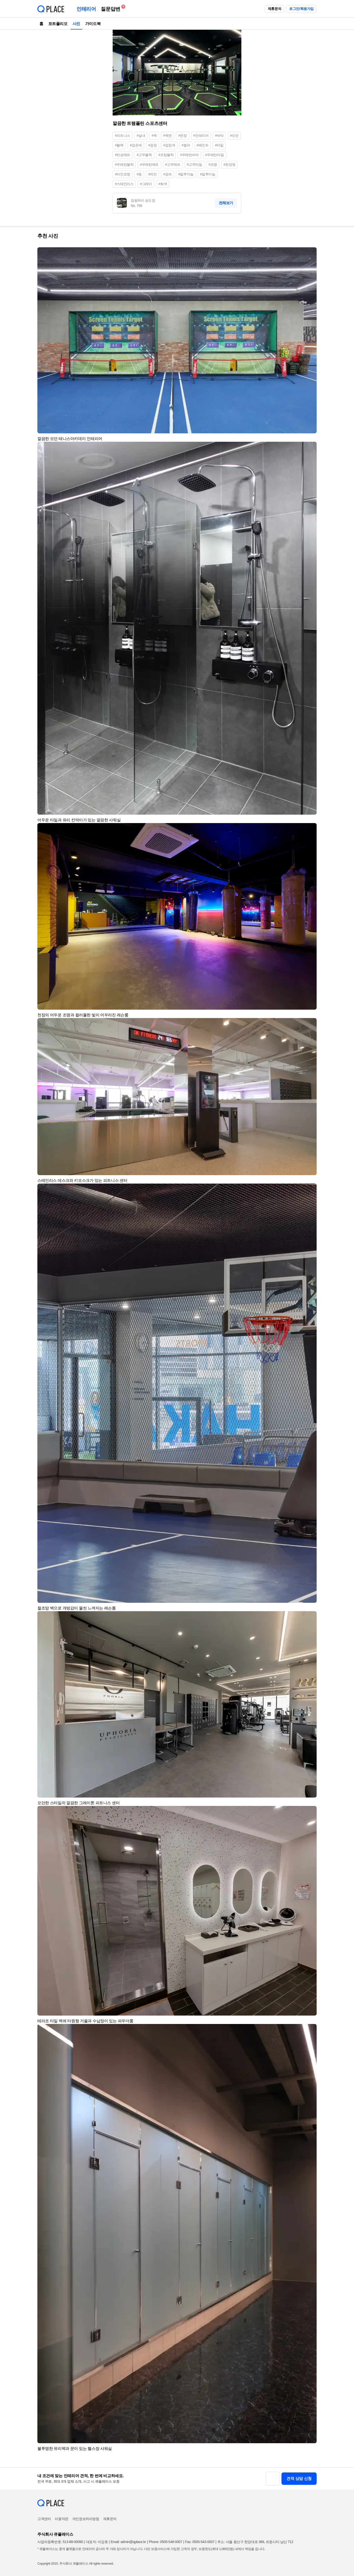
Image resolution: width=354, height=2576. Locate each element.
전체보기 (226, 203)
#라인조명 (122, 174)
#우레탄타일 (214, 155)
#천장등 (229, 164)
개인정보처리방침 (85, 2519)
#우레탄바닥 (189, 155)
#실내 (141, 136)
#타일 (219, 145)
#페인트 (202, 145)
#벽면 (167, 136)
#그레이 (146, 184)
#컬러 (186, 145)
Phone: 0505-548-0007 (165, 2542)
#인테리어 (201, 136)
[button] (311, 253)
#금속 (167, 174)
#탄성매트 (122, 155)
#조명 (212, 164)
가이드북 (93, 24)
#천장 (182, 136)
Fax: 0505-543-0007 (200, 2542)
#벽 (154, 136)
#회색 (162, 184)
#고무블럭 (144, 155)
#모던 (234, 136)
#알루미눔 (207, 174)
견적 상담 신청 (299, 2478)
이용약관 (61, 2519)
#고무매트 (172, 164)
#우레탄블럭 (124, 164)
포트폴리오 (58, 24)
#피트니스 (122, 136)
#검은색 (136, 145)
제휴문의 (274, 9)
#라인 (152, 174)
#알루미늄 (186, 174)
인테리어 (86, 9)
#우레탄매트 (149, 164)
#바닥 (219, 136)
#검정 (152, 145)
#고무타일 (194, 164)
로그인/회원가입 (301, 9)
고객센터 (44, 2519)
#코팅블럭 (166, 155)
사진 (76, 24)
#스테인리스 (124, 184)
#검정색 (169, 145)
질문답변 (112, 8)
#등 (139, 174)
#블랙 (119, 145)
